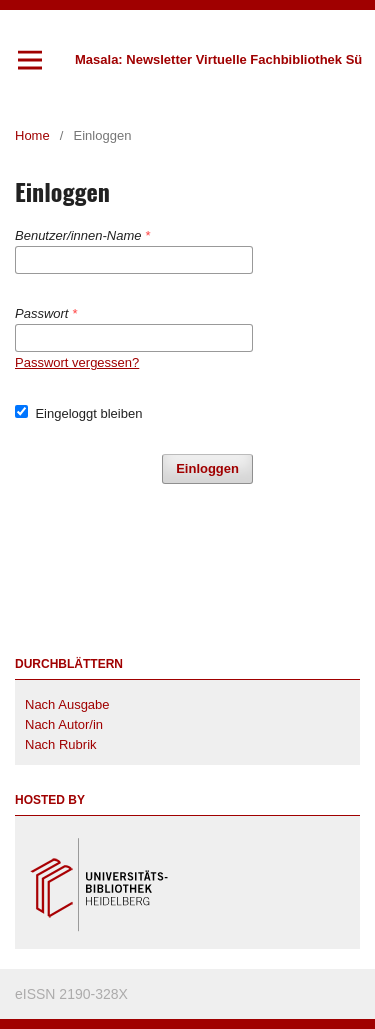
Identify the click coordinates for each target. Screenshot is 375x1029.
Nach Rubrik (61, 744)
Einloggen (207, 468)
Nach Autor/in (64, 724)
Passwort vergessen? (77, 362)
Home (32, 135)
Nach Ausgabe (67, 704)
